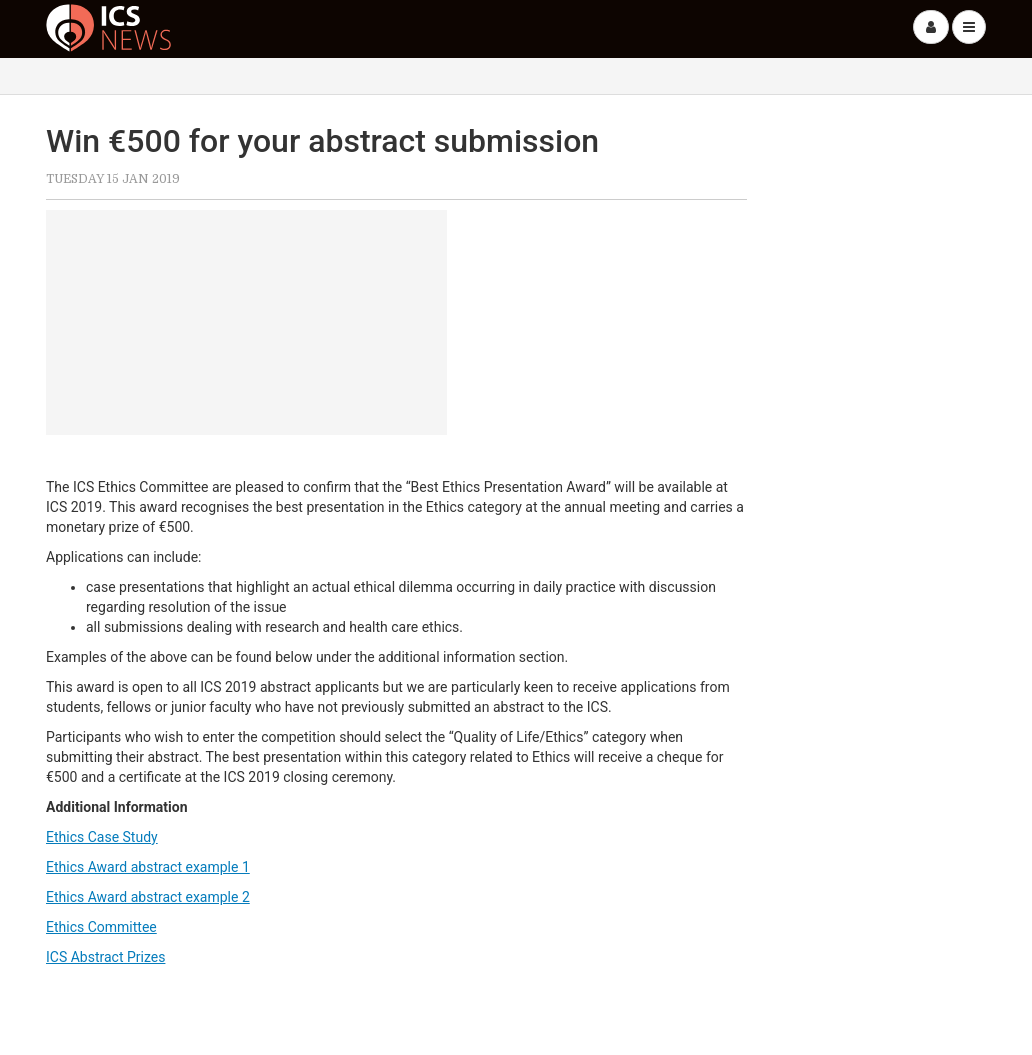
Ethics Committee (101, 927)
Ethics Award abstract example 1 (148, 867)
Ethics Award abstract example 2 (148, 897)
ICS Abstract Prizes (105, 957)
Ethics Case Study (102, 837)
